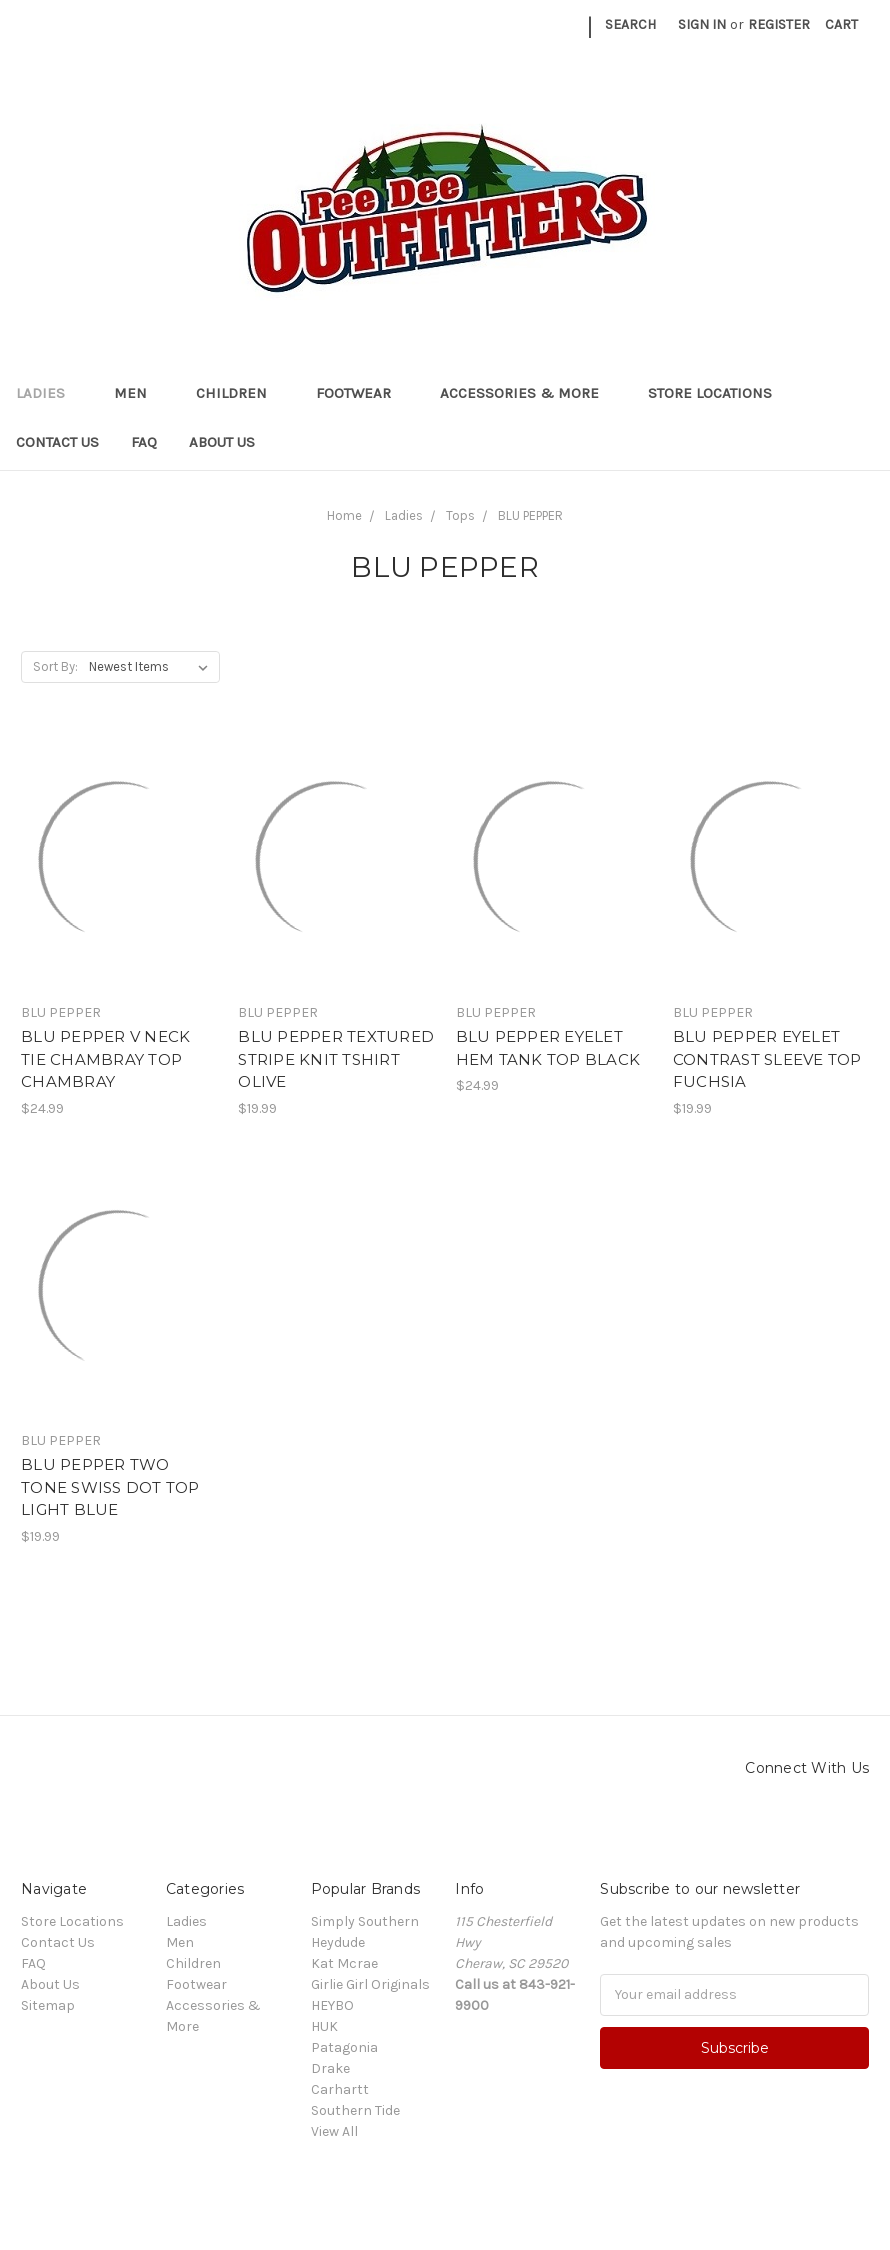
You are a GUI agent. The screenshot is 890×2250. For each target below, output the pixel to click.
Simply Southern (365, 1921)
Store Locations (710, 393)
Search (630, 24)
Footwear (362, 393)
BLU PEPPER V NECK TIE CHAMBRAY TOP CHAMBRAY (105, 1059)
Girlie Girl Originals (370, 1984)
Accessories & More (528, 393)
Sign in (702, 24)
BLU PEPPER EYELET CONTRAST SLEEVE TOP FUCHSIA (767, 1059)
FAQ (144, 442)
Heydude (338, 1942)
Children (240, 393)
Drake (330, 2068)
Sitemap (48, 2005)
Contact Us (57, 442)
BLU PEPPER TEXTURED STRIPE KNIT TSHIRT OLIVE (336, 1059)
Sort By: (55, 666)
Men (139, 393)
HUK (324, 2026)
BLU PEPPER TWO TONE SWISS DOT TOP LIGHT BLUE (110, 1487)
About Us (222, 442)
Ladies (49, 393)
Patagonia (344, 2047)
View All (334, 2131)
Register (779, 24)
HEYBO (332, 2005)
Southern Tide (355, 2110)
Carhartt (340, 2089)
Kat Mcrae (344, 1963)
